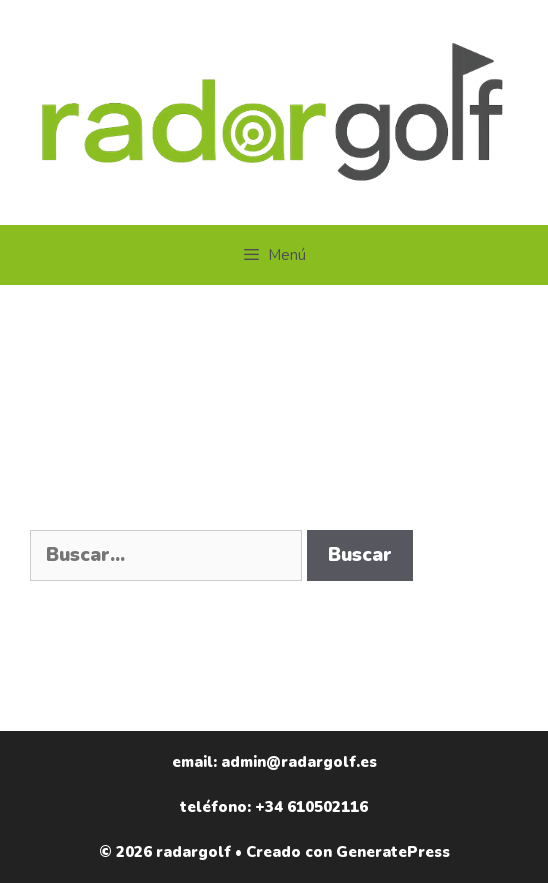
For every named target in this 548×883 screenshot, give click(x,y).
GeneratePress (393, 852)
